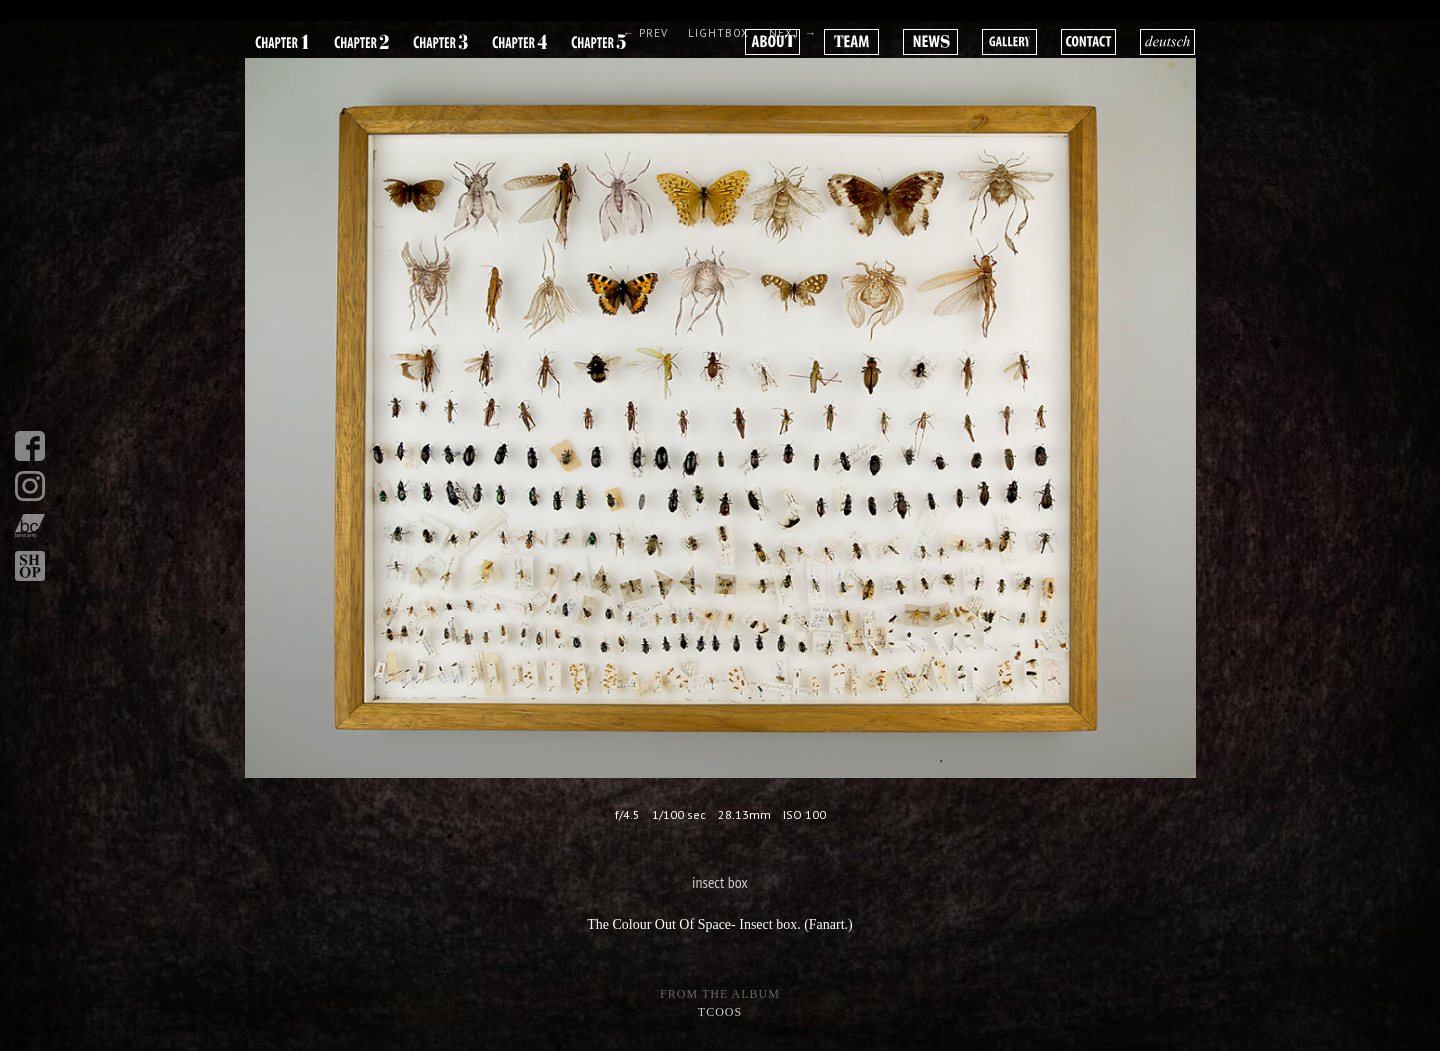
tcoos (720, 1012)
